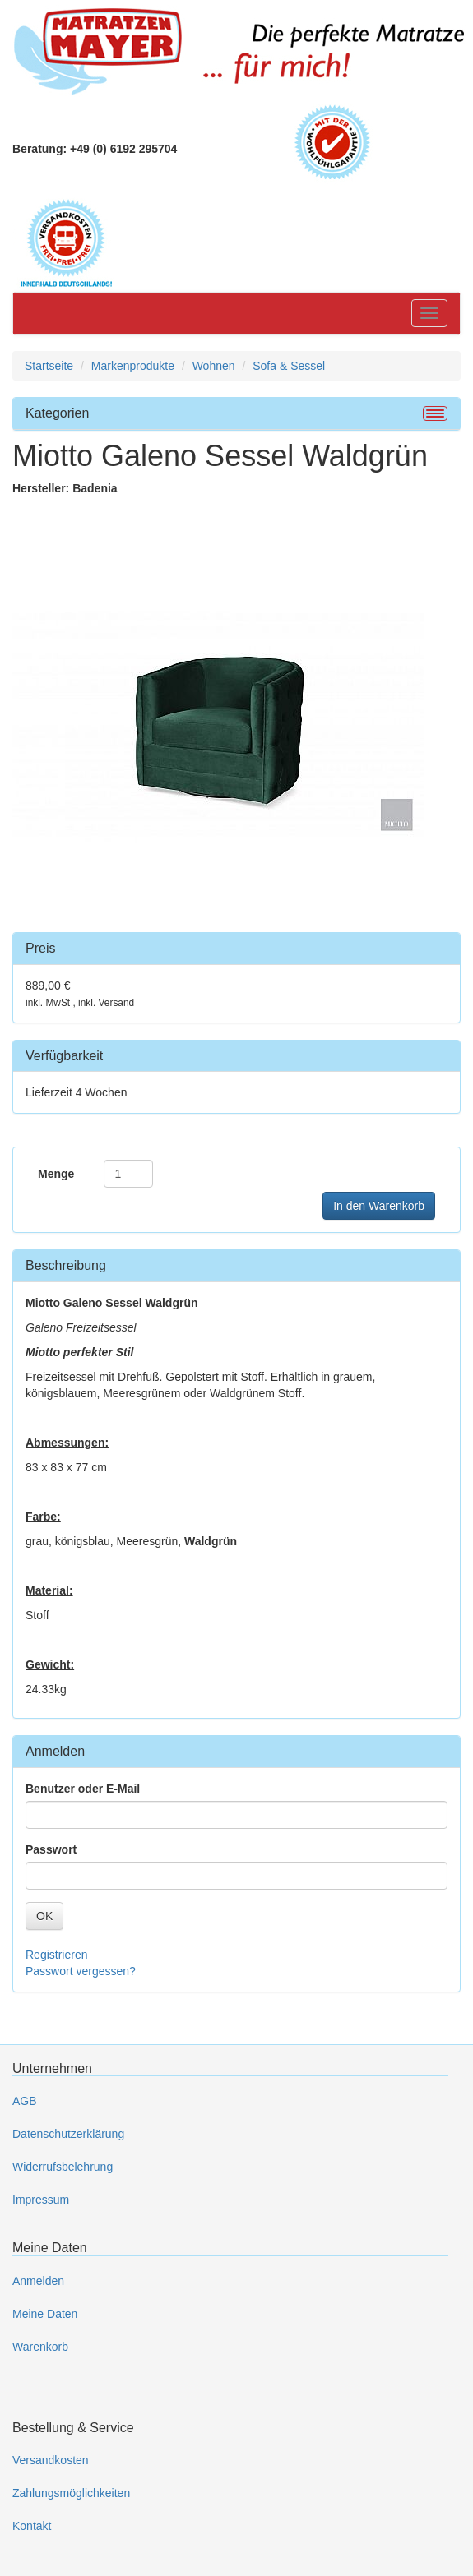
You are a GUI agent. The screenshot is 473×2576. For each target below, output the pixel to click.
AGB (24, 2100)
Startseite (49, 365)
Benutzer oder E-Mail (83, 1788)
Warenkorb (40, 2346)
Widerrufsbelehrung (62, 2166)
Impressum (40, 2199)
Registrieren (56, 1954)
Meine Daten (44, 2313)
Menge (56, 1173)
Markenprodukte (132, 365)
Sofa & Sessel (289, 365)
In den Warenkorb (378, 1205)
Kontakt (31, 2525)
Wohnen (213, 365)
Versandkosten (50, 2460)
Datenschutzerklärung (68, 2133)
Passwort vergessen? (81, 1971)
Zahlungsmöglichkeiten (71, 2493)
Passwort (51, 1849)
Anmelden (38, 2280)
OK (44, 1916)
